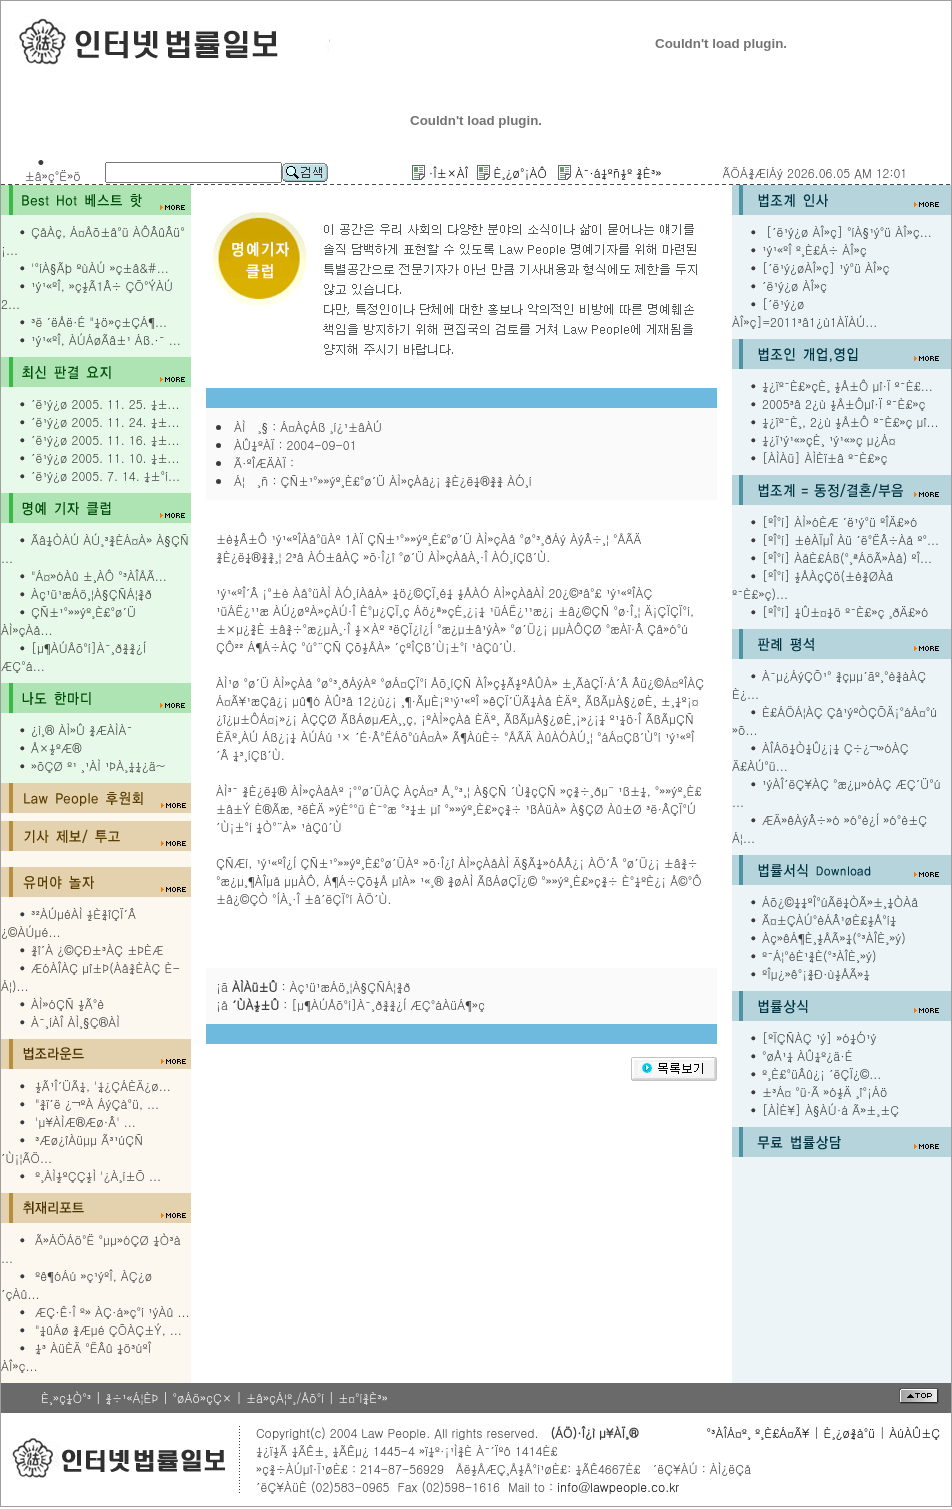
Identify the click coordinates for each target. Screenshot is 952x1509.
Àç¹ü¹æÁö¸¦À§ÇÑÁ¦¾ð (91, 593)
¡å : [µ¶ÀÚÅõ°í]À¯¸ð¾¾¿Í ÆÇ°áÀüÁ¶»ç (350, 1004)
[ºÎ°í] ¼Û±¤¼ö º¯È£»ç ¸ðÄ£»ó (845, 611)
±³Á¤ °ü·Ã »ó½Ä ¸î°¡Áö (825, 1091)
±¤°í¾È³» (363, 1397)
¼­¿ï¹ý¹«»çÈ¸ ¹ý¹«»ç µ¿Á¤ (828, 439)
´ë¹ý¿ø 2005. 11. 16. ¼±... (105, 439)
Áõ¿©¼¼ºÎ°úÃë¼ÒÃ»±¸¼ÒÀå (840, 901)
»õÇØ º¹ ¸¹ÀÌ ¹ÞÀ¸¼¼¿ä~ (98, 765)
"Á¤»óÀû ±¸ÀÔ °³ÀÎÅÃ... (99, 575)
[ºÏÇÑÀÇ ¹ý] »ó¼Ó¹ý (819, 1037)
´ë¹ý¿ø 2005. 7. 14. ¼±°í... (105, 475)
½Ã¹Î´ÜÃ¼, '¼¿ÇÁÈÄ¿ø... (103, 1085)
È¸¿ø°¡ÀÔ (520, 172)
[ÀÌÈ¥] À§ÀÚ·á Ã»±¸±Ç (830, 1109)
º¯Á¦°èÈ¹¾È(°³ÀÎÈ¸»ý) (819, 955)
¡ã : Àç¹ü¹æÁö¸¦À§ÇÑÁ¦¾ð (313, 986)
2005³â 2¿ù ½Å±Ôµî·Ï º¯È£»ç (844, 403)
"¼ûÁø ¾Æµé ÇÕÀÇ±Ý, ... (108, 1329)
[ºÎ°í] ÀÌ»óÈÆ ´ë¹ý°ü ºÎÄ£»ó (839, 521)
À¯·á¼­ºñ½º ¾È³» (618, 172)
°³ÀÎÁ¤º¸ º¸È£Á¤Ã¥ (757, 1432)
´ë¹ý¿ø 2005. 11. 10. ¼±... (105, 457)
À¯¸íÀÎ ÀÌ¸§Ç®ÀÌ (75, 1021)
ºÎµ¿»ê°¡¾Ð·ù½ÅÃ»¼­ (816, 973)
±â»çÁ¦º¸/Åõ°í (285, 1397)
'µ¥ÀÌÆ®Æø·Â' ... (85, 1121)
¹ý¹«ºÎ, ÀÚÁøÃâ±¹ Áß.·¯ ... (106, 339)
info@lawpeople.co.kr (616, 1486)
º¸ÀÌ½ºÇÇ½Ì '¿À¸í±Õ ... (98, 1175)
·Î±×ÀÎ (449, 172)
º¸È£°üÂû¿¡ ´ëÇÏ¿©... (821, 1073)
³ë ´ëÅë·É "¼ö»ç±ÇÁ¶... (99, 321)
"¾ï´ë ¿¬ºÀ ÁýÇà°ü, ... (97, 1103)
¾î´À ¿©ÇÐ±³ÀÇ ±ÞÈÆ (97, 949)
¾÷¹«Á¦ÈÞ (131, 1397)
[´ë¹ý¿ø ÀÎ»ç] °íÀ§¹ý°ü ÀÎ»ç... (847, 231)
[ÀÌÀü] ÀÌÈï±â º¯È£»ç (824, 457)
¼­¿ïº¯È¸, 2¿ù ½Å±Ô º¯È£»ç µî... (850, 421)
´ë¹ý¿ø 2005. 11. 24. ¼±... (105, 421)
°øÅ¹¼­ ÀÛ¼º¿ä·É (807, 1055)
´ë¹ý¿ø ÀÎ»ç (794, 285)
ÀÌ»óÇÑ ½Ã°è (67, 1003)
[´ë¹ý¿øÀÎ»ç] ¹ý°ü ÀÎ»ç (826, 267)
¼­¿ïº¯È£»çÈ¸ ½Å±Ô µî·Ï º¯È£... (847, 385)
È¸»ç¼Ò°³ (66, 1397)
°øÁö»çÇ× (202, 1397)
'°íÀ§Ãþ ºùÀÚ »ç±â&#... (100, 267)
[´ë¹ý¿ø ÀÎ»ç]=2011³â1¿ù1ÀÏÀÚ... (804, 312)
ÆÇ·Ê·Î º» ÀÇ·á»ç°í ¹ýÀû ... (112, 1311)
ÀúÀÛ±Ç (914, 1432)
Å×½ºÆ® (56, 747)
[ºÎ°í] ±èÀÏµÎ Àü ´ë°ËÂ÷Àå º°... (850, 539)
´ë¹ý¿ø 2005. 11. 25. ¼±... (105, 403)
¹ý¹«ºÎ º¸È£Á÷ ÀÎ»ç (814, 249)
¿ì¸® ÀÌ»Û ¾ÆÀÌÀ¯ (81, 729)
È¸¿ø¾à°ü (850, 1432)
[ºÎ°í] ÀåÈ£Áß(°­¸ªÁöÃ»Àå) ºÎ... (847, 557)
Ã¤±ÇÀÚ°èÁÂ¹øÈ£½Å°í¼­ (829, 919)
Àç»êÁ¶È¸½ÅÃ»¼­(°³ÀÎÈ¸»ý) (834, 937)
